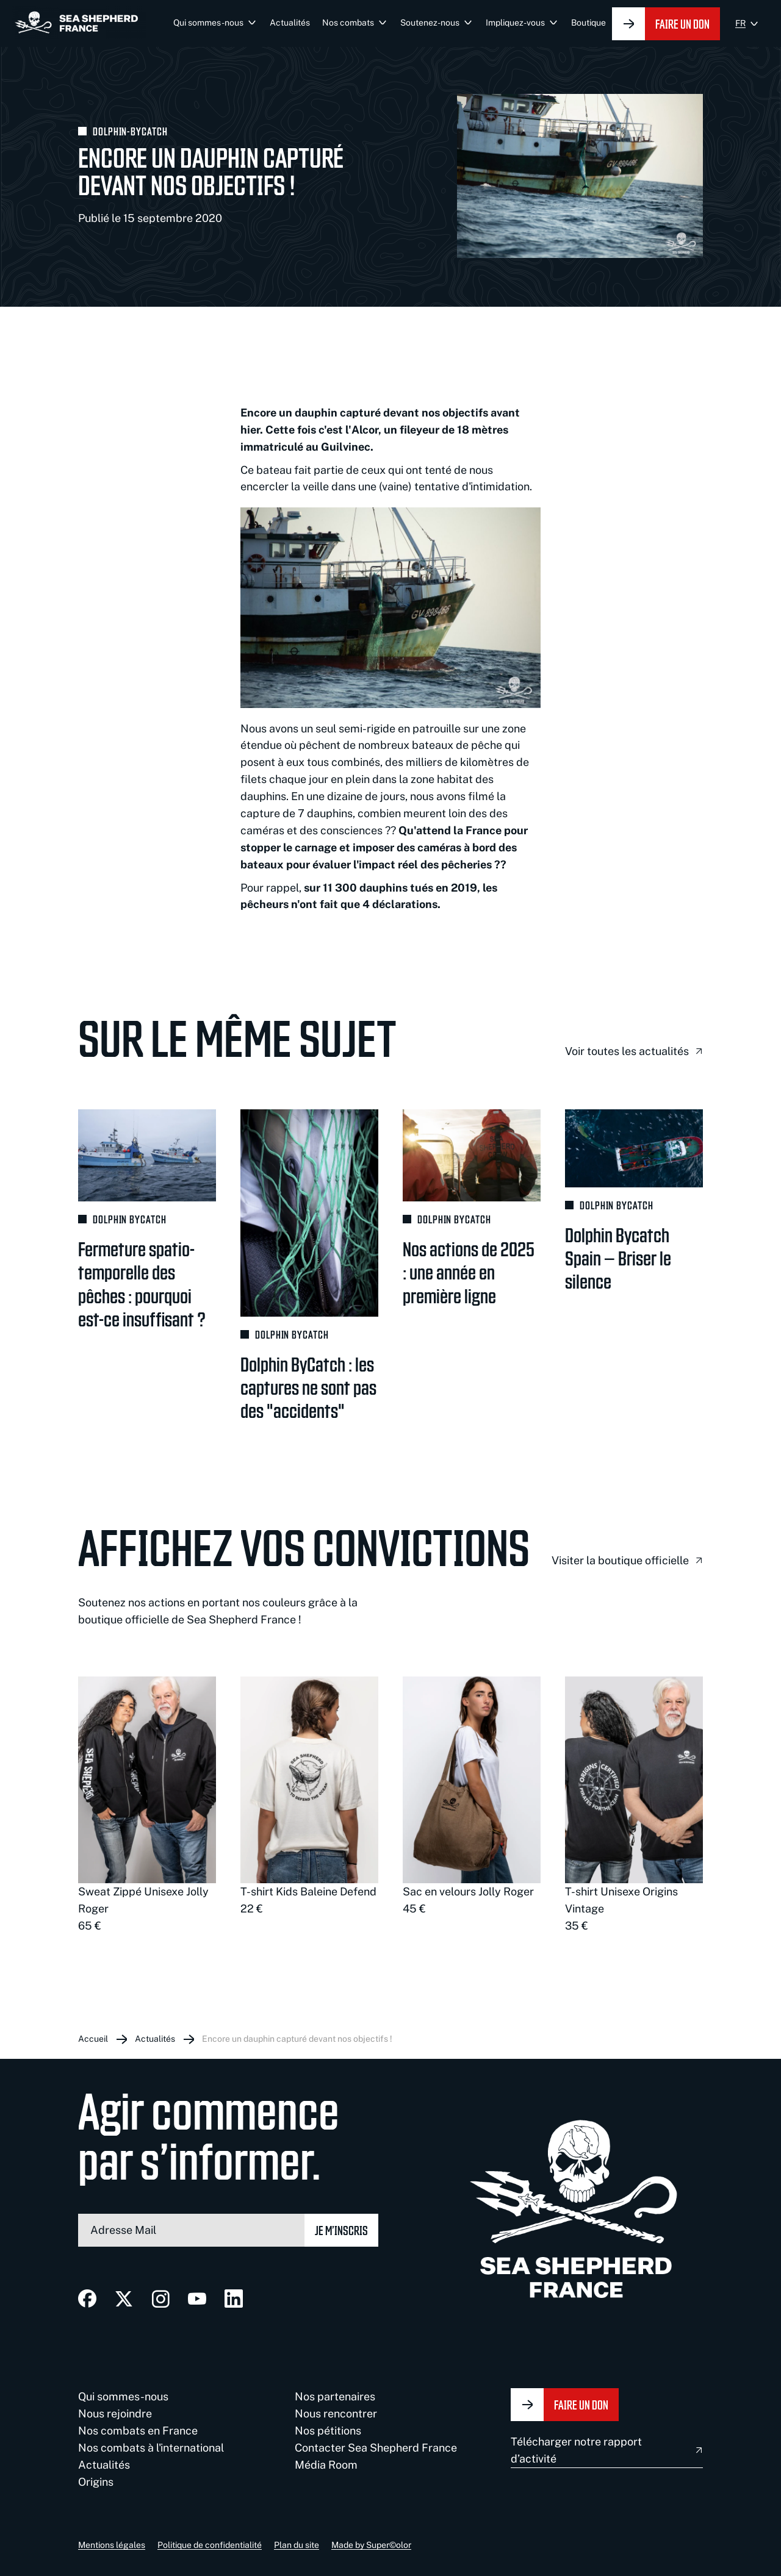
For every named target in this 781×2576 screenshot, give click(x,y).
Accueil (93, 2039)
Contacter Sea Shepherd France (376, 2447)
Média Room (326, 2464)
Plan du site (296, 2545)
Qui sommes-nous (208, 22)
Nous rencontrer (336, 2413)
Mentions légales (111, 2545)
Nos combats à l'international (151, 2447)
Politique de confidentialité (209, 2545)
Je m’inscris (341, 2230)
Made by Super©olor (371, 2545)
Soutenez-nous (429, 22)
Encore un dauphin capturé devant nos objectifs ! (297, 2039)
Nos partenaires (335, 2396)
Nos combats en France (138, 2430)
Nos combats (348, 22)
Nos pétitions (328, 2430)
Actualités (290, 22)
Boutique (588, 22)
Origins (95, 2481)
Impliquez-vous (515, 22)
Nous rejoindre (115, 2413)
